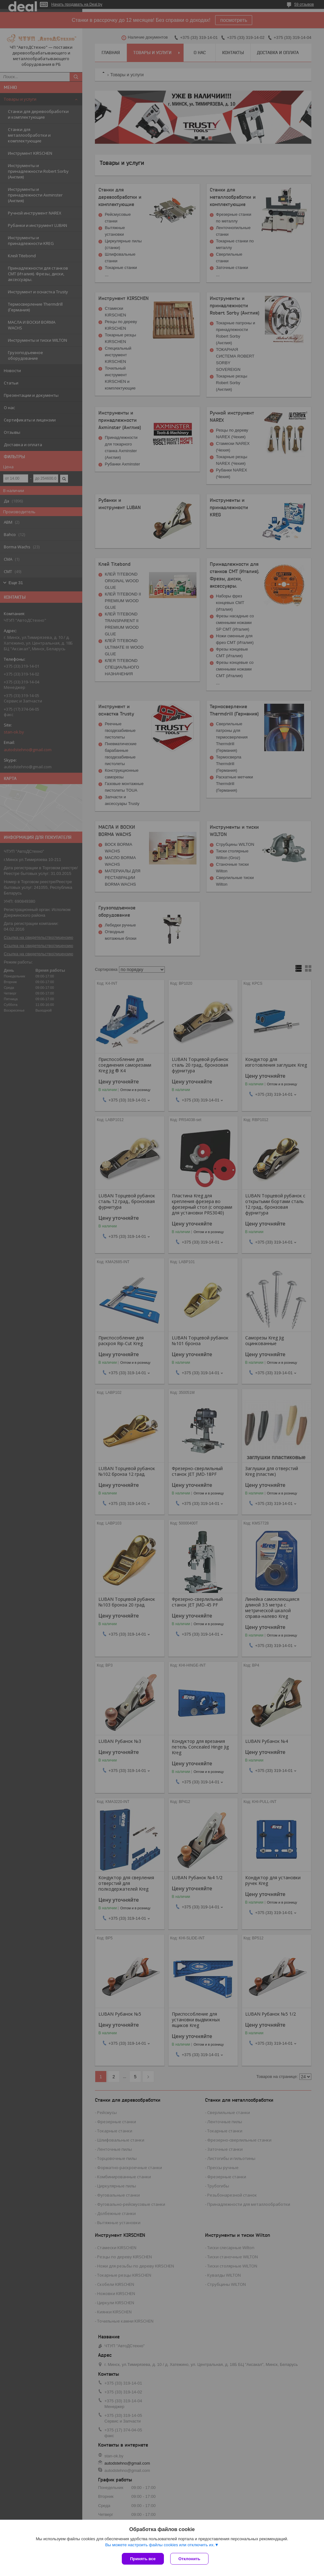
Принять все (143, 2558)
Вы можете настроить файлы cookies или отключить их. (160, 2544)
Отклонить (189, 2558)
